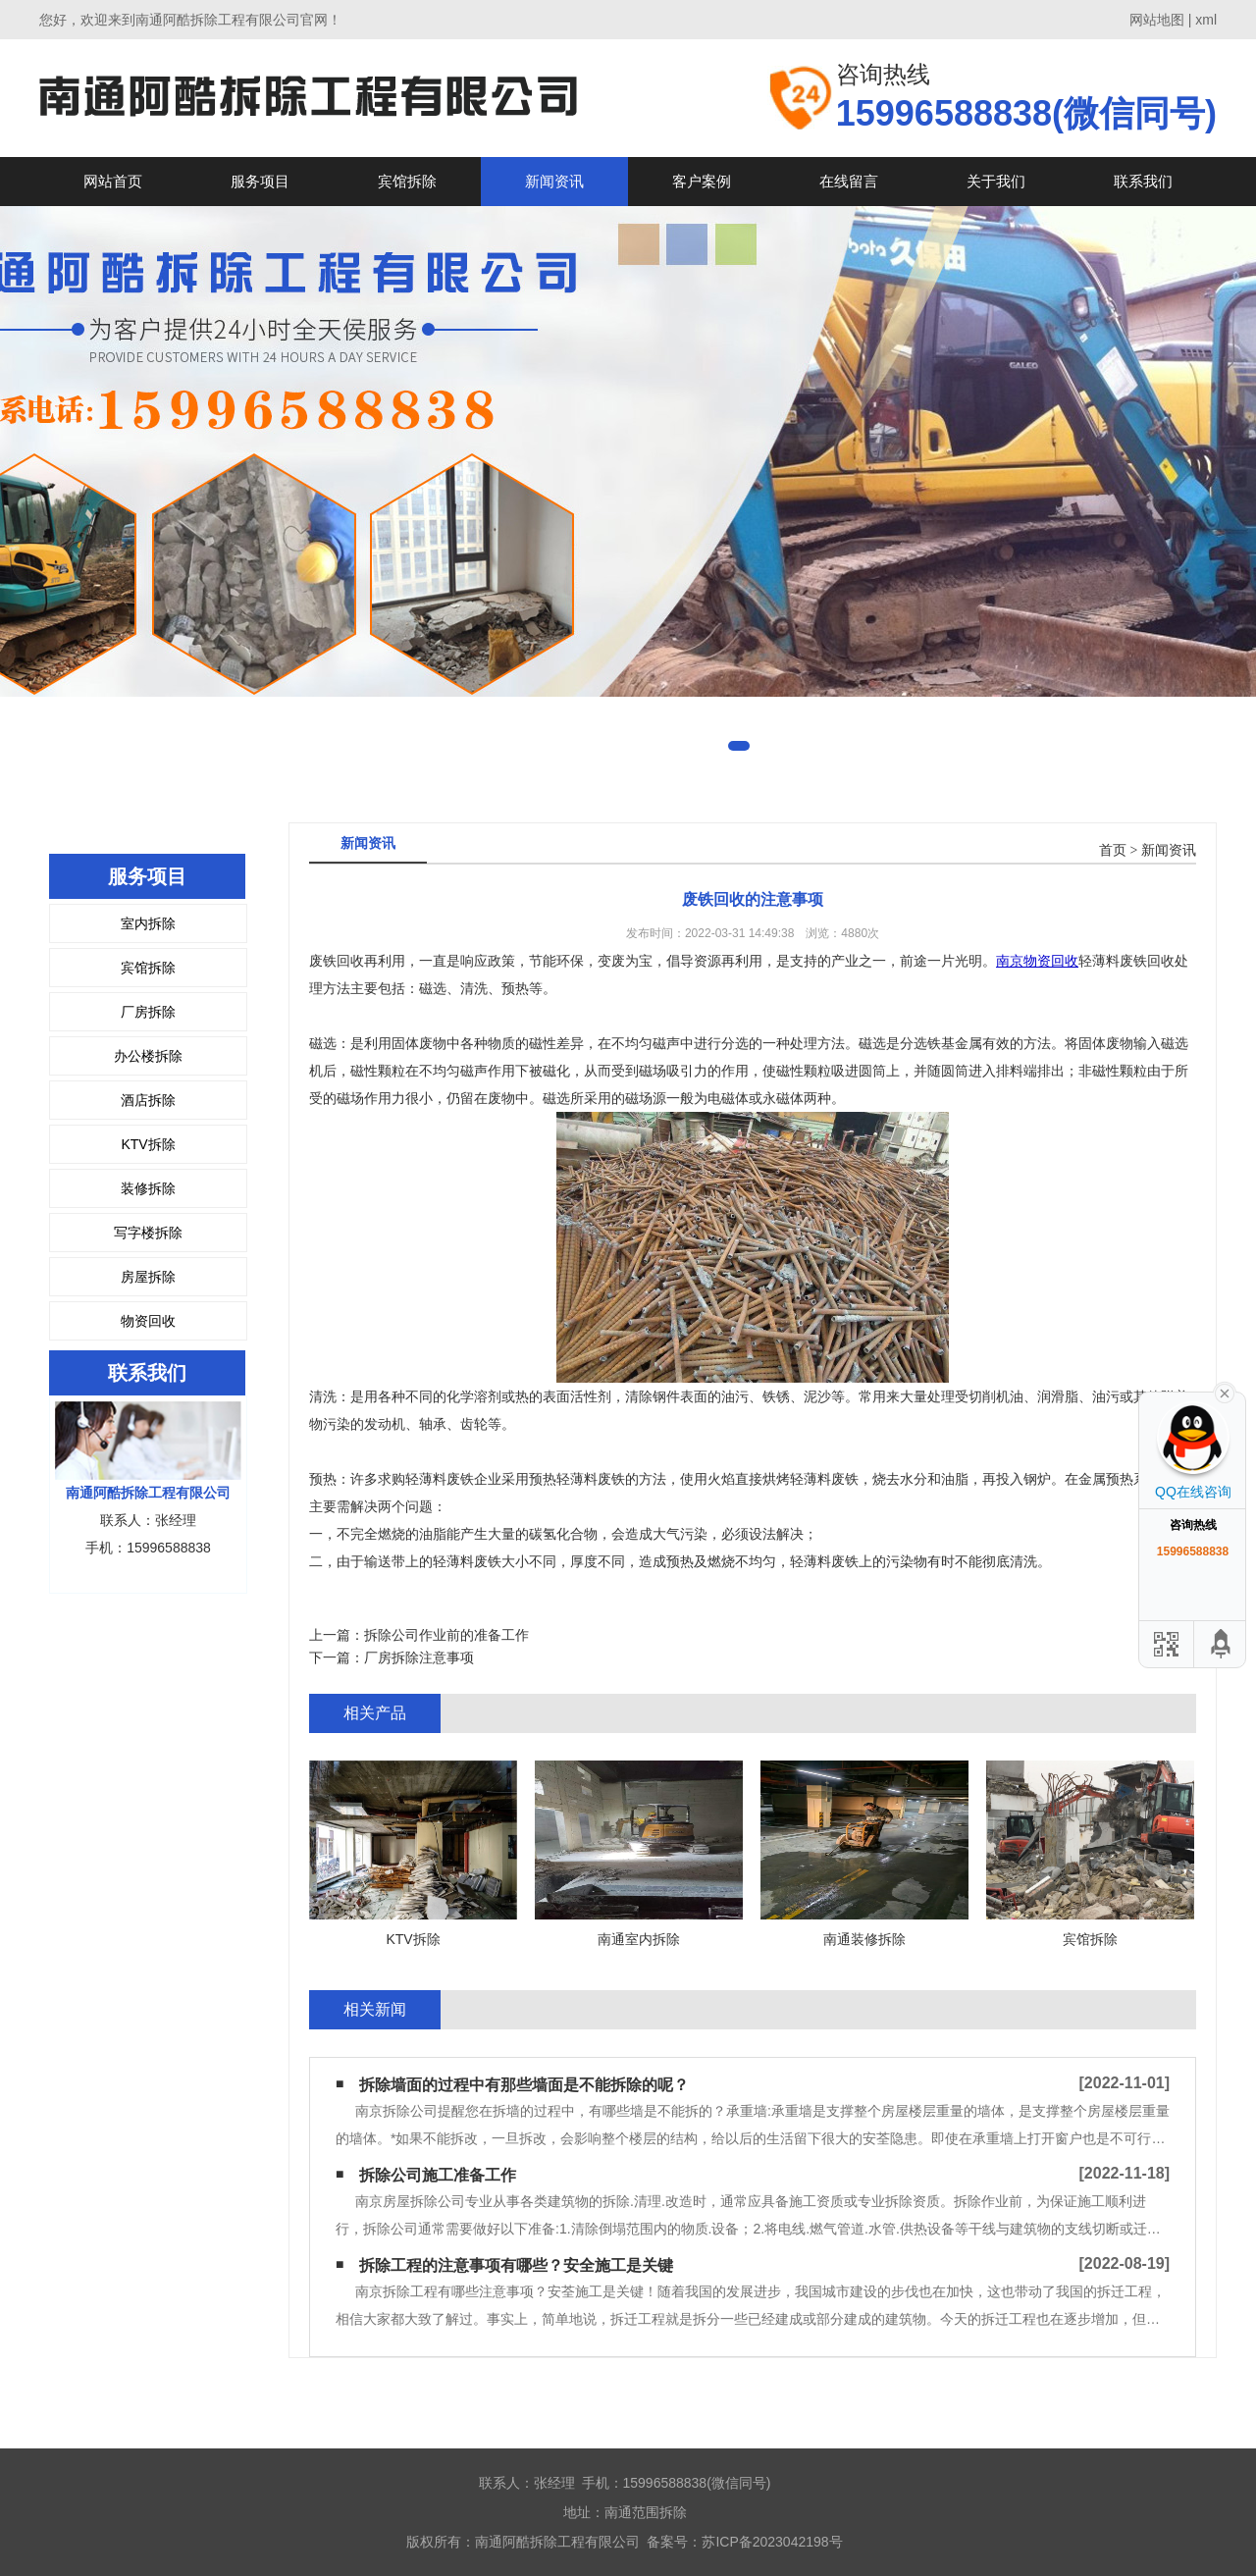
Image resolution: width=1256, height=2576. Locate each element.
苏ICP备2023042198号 (772, 2542)
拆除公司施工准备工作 (437, 2175)
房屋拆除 (148, 1277)
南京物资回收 (1037, 961)
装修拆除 (148, 1188)
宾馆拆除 (407, 181)
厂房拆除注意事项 (419, 1657)
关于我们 (996, 181)
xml (1206, 19)
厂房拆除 (148, 1012)
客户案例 (701, 181)
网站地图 (1156, 19)
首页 (1112, 850)
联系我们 (1143, 181)
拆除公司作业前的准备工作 (446, 1635)
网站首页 (112, 181)
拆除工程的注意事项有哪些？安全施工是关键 (516, 2265)
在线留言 (848, 181)
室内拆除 (148, 923)
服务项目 (260, 181)
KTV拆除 (148, 1144)
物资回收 (148, 1321)
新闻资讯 (554, 181)
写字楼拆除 (148, 1232)
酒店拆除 (148, 1100)
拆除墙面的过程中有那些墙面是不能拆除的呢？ (524, 2085)
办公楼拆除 (148, 1056)
